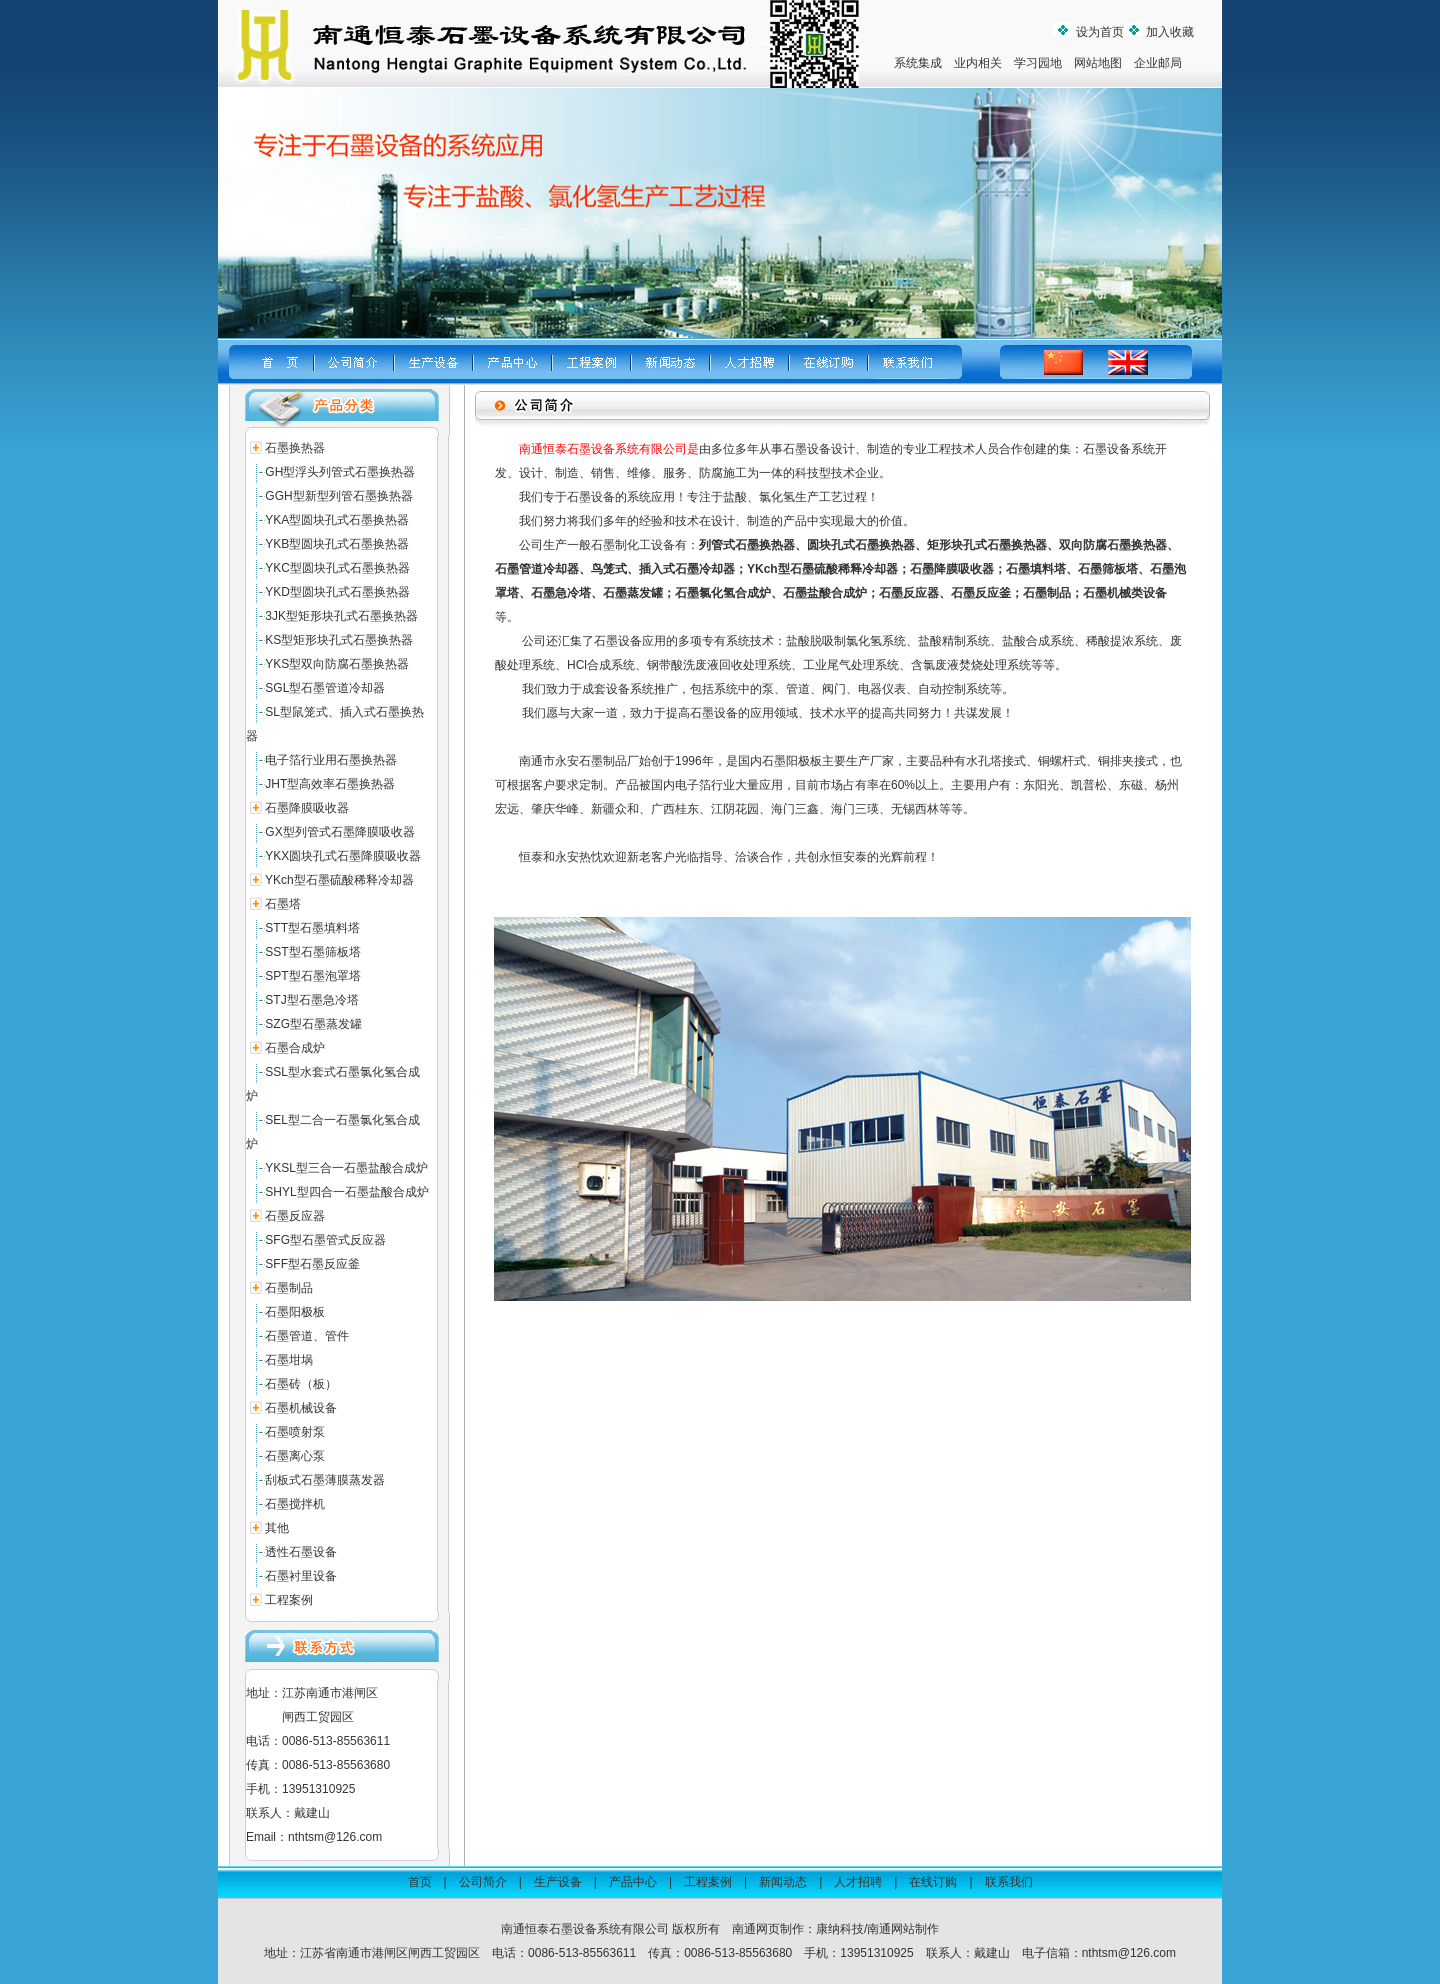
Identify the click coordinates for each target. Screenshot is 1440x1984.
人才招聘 (858, 1882)
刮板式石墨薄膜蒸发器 (325, 1480)
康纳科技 (840, 1929)
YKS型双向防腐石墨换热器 (337, 664)
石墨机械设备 (301, 1408)
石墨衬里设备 (301, 1576)
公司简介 (483, 1882)
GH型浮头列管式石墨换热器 (340, 472)
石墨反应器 (295, 1216)
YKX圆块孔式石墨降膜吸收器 (343, 856)
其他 (277, 1528)
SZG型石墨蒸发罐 (313, 1024)
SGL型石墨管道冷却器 (325, 688)
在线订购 (933, 1882)
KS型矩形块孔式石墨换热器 (339, 640)
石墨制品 (289, 1288)
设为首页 (1097, 32)
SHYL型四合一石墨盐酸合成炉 (346, 1192)
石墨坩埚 (289, 1360)
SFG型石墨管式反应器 (325, 1240)
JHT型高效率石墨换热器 (330, 784)
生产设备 (558, 1882)
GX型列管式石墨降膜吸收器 (339, 832)
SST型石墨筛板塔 (312, 952)
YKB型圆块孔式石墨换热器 (337, 544)
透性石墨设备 (301, 1552)
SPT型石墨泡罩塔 (312, 976)
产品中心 (633, 1882)
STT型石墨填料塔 (312, 928)
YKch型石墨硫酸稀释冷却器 (339, 880)
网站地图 (1098, 63)
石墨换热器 (295, 448)
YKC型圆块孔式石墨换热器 (337, 568)
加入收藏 (1168, 32)
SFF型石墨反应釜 (312, 1264)
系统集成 (918, 63)
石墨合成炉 (295, 1048)
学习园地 (1038, 63)
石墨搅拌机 (295, 1504)
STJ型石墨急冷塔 (311, 1000)
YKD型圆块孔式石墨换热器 (337, 592)
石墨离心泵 (295, 1456)
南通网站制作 (903, 1929)
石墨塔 (283, 904)
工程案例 (289, 1600)
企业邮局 (1158, 63)
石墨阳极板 (295, 1312)
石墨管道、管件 (307, 1336)
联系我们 (1009, 1882)
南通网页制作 (768, 1929)
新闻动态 (783, 1882)
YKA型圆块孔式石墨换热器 (337, 520)
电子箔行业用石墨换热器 (331, 760)
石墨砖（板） (301, 1384)
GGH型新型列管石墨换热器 (338, 496)
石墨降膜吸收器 (307, 808)
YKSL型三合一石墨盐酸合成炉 (346, 1168)
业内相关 (978, 63)
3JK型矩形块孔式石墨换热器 (341, 616)
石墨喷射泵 (295, 1432)
